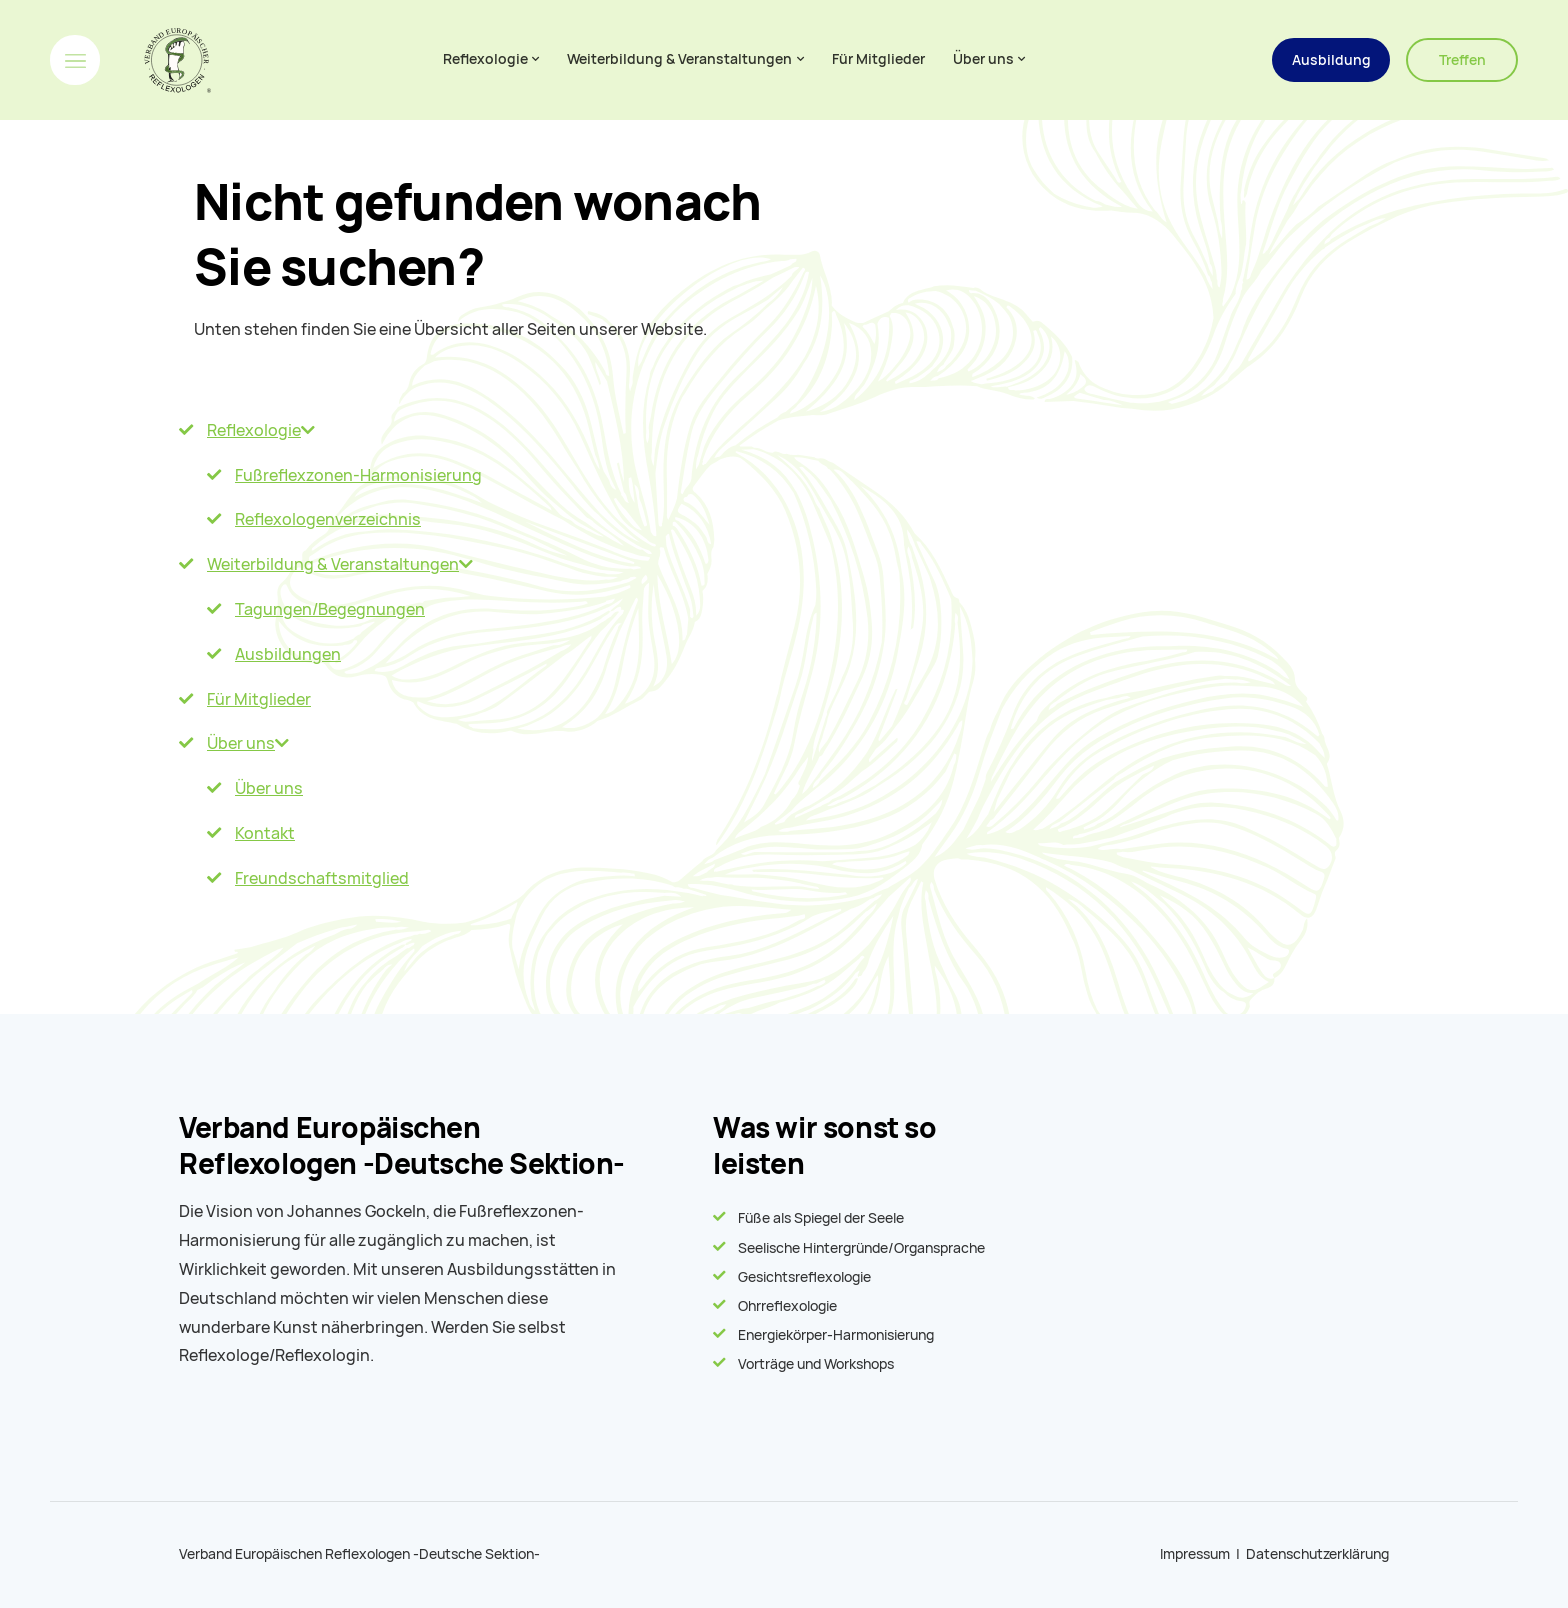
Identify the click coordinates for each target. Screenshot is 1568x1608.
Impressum (1195, 1554)
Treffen (1462, 60)
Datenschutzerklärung (1317, 1554)
